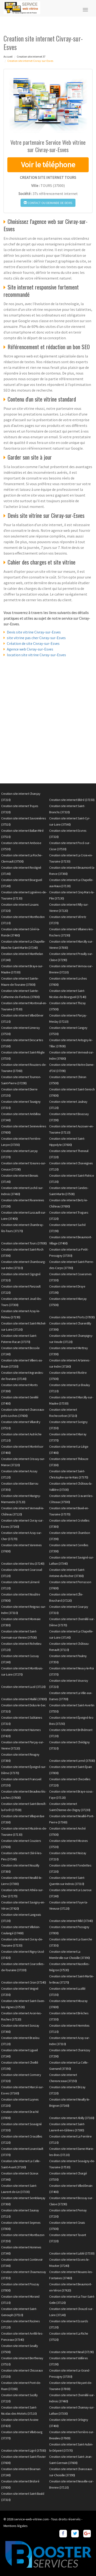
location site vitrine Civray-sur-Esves (36, 654)
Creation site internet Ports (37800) (72, 1317)
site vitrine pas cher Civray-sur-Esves (36, 637)
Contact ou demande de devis (48, 203)
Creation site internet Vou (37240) (22, 1563)
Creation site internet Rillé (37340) (71, 1921)
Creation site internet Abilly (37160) (71, 2118)
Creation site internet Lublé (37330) (71, 2253)
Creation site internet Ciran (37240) (23, 1982)
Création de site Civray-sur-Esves (33, 643)
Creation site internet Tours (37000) (24, 1243)
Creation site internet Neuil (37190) (71, 2352)
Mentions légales (16, 2526)
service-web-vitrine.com (31, 2519)
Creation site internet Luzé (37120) (23, 1687)
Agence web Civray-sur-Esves (30, 649)
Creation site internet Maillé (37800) (24, 1699)
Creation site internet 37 (31, 56)
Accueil (8, 56)
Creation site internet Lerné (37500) (72, 1760)
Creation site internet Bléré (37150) (71, 800)
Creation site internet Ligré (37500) (23, 2450)
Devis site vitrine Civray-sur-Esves (34, 632)
